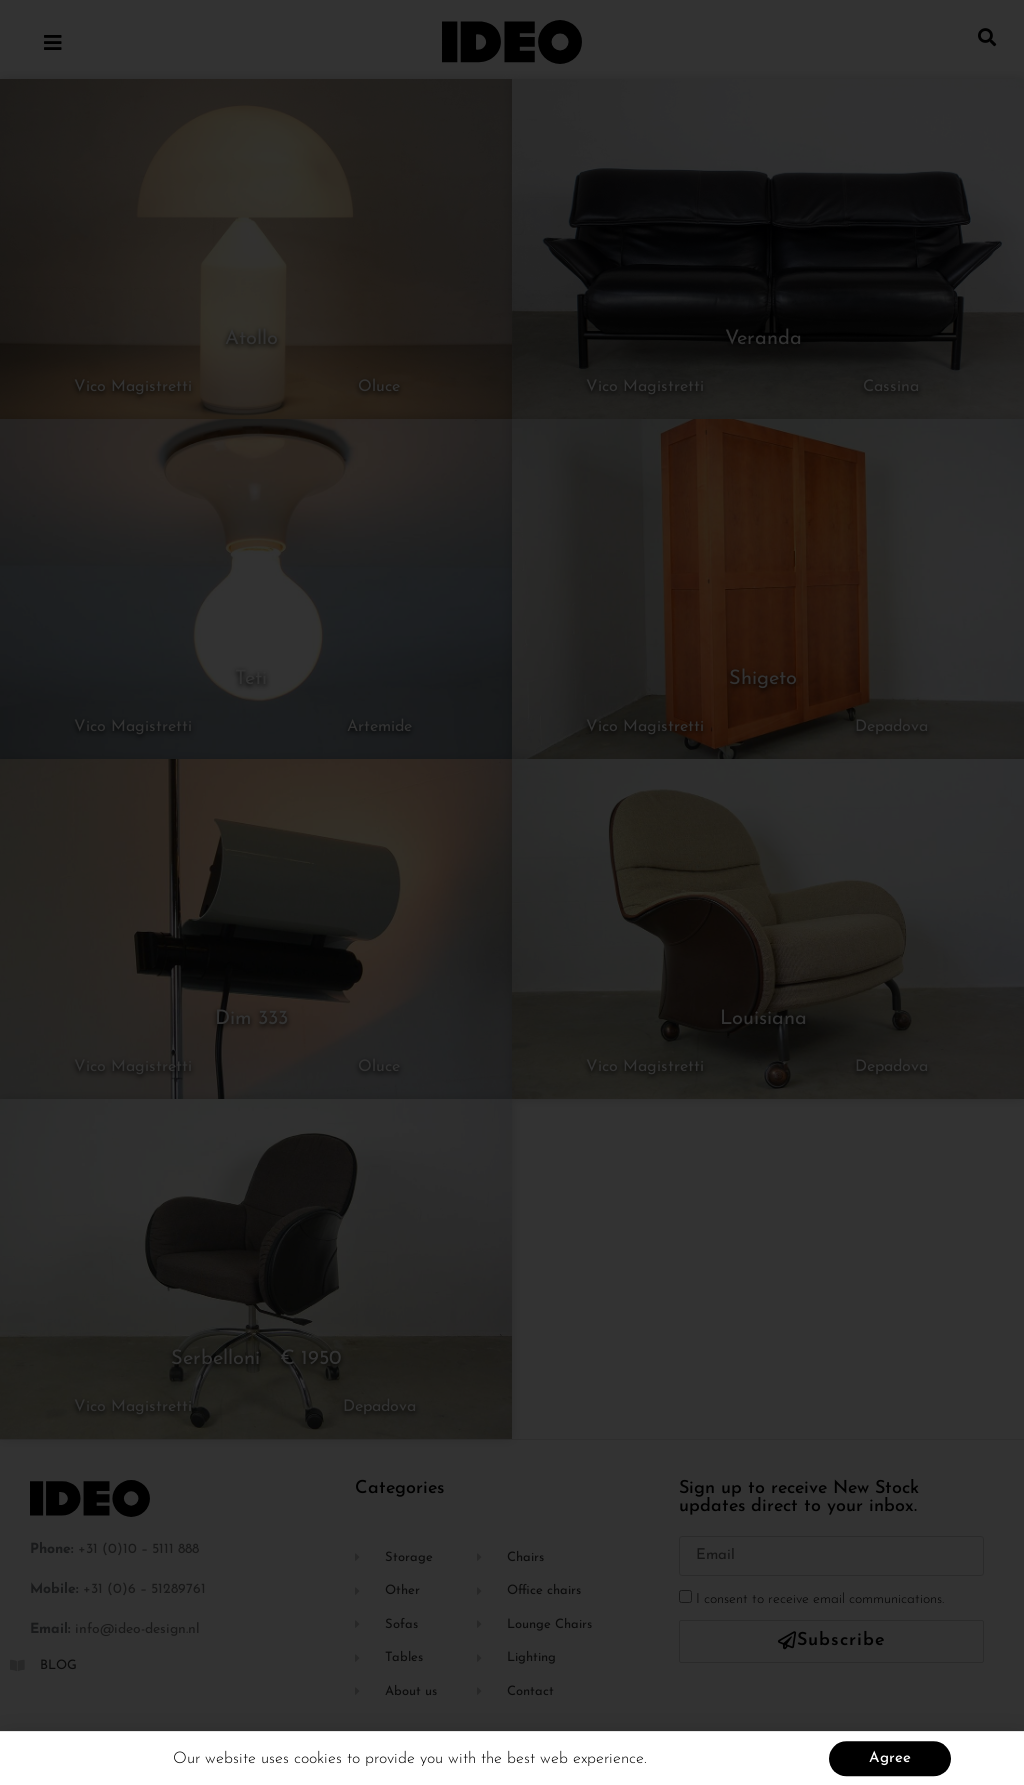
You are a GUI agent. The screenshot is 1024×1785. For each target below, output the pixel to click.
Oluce (379, 387)
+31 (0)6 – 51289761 (144, 1589)
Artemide (379, 727)
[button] (987, 36)
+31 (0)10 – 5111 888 (138, 1549)
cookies (320, 1766)
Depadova (891, 727)
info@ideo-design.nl (137, 1629)
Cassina (891, 387)
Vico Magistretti (133, 387)
